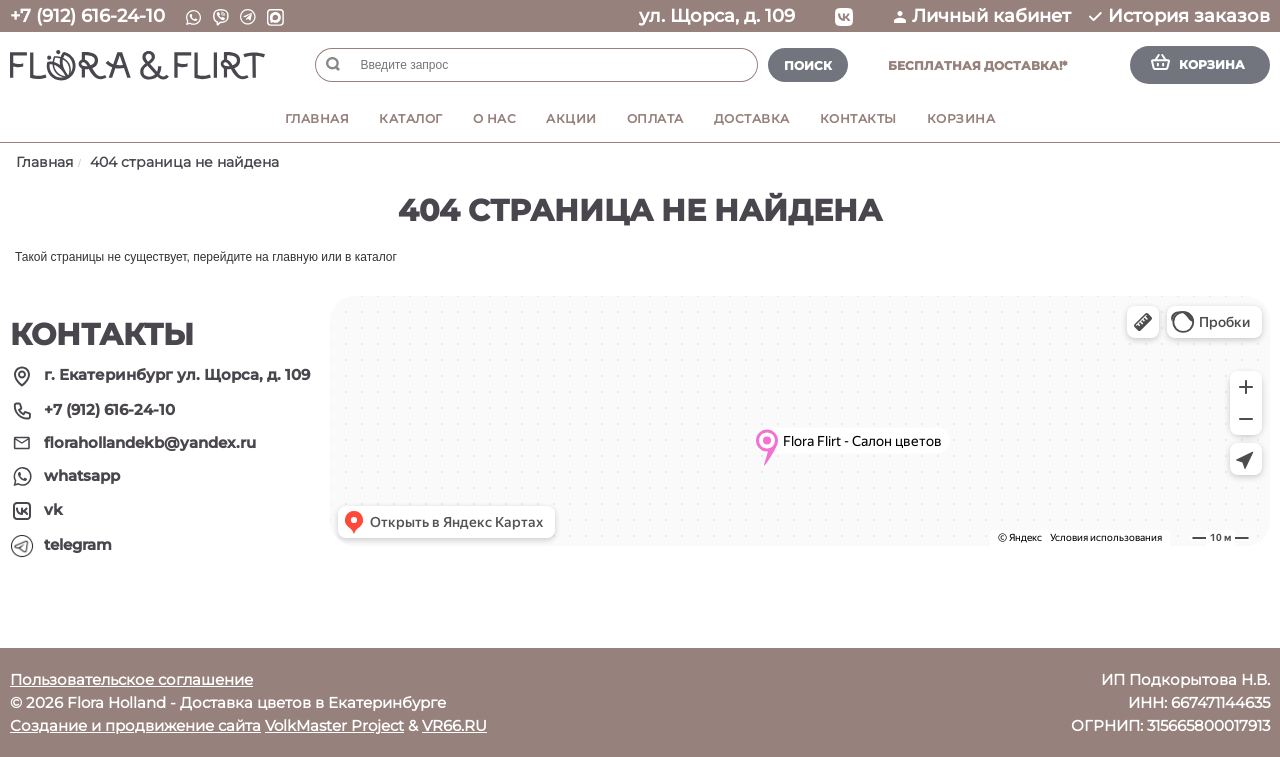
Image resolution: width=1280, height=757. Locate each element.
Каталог (411, 118)
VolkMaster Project (334, 725)
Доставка (752, 118)
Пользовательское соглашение (131, 679)
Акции (571, 118)
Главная (317, 118)
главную (295, 257)
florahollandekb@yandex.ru (150, 442)
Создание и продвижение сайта (135, 725)
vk (53, 509)
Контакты (858, 118)
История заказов (1179, 16)
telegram (78, 544)
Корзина (961, 118)
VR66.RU (454, 725)
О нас (495, 118)
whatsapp (82, 475)
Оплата (655, 118)
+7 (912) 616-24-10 (87, 16)
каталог (376, 257)
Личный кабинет (982, 16)
